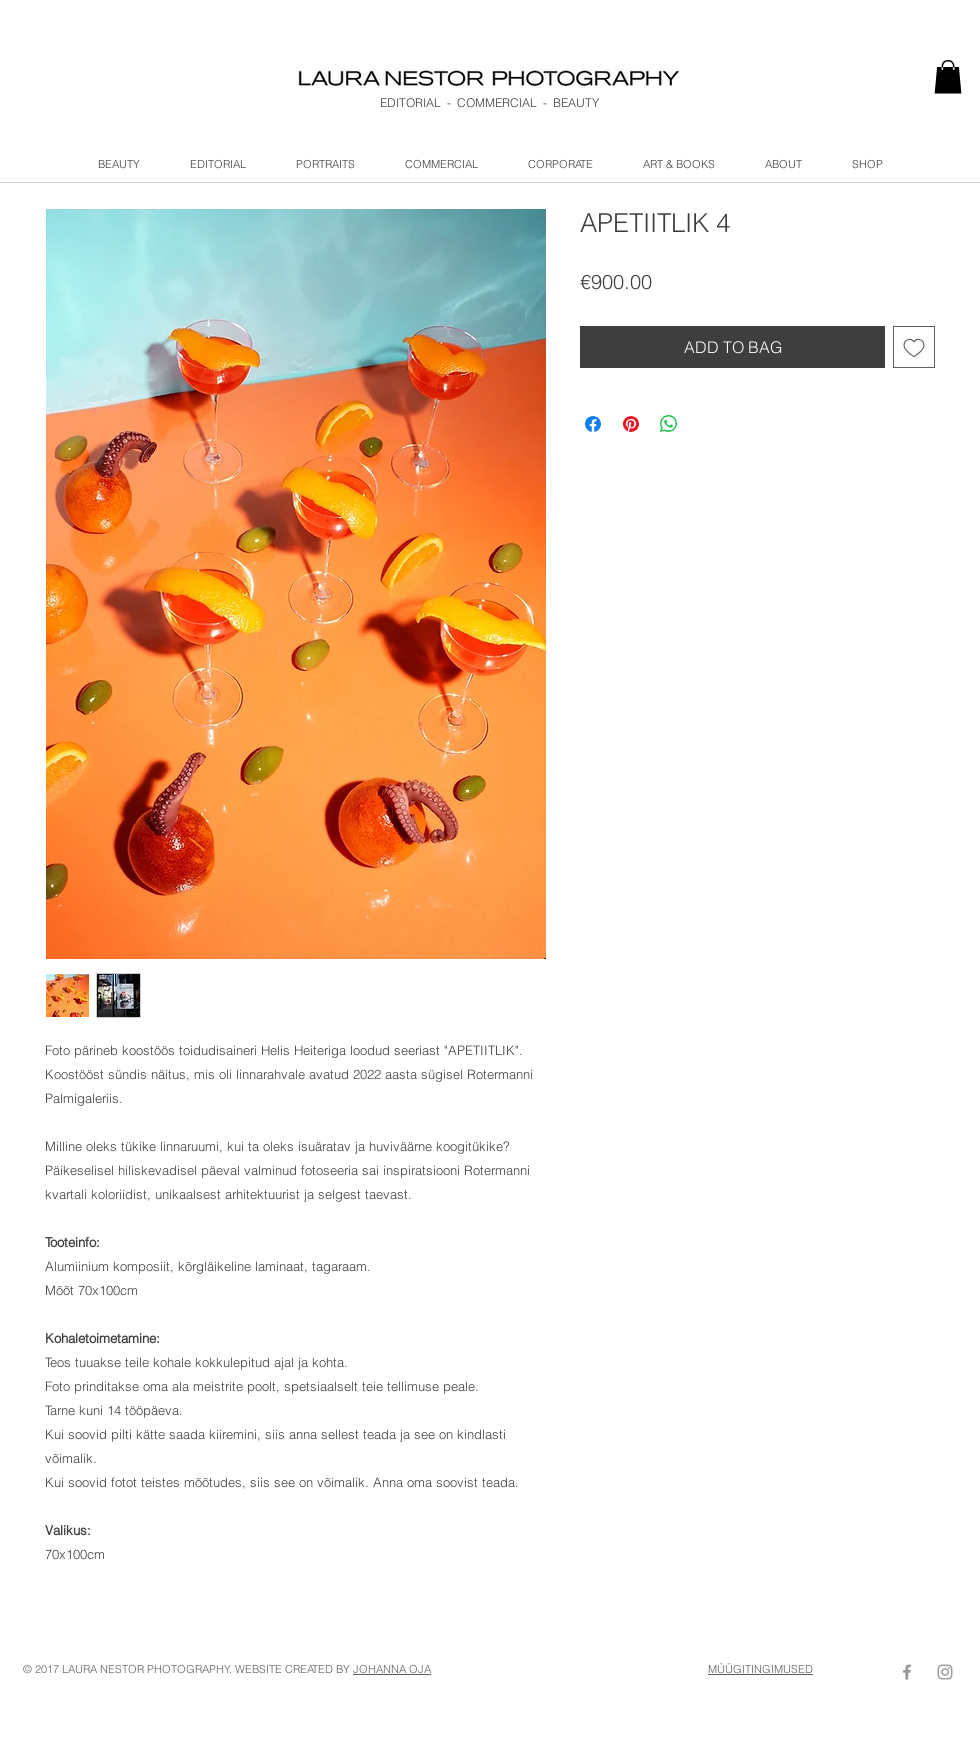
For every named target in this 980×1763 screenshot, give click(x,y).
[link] (948, 76)
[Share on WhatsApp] (669, 424)
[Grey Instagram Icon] (945, 1672)
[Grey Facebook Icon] (907, 1672)
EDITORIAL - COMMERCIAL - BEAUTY (489, 102)
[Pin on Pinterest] (631, 424)
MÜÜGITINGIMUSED (760, 1669)
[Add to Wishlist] (914, 347)
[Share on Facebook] (593, 424)
